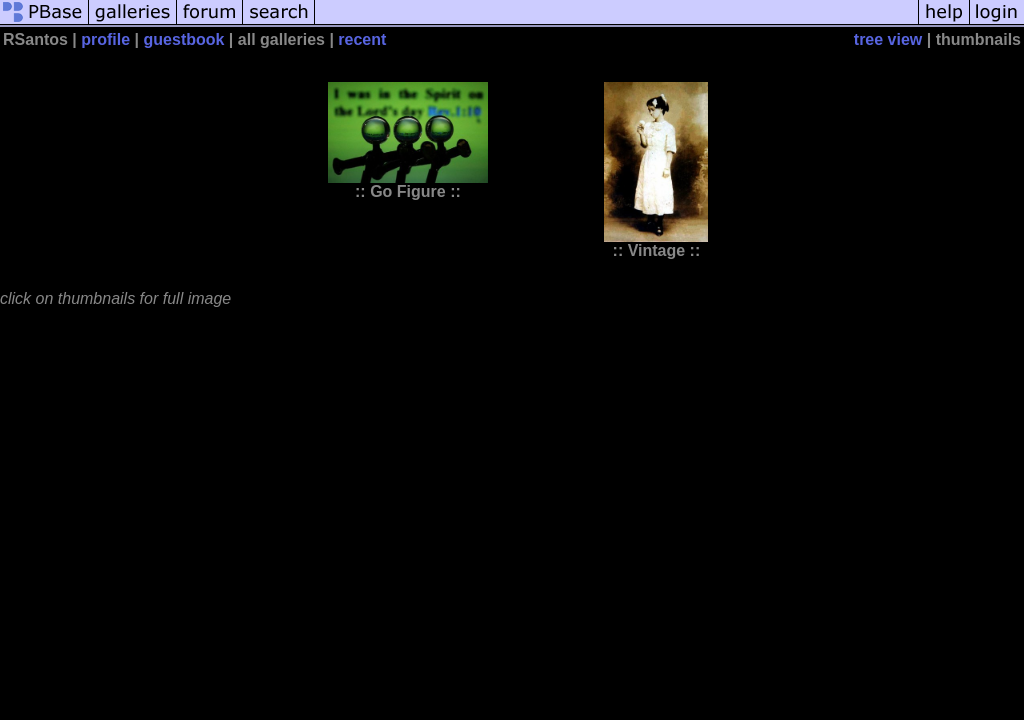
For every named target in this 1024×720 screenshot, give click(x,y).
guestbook (184, 39)
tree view (888, 39)
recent (362, 39)
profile (105, 39)
